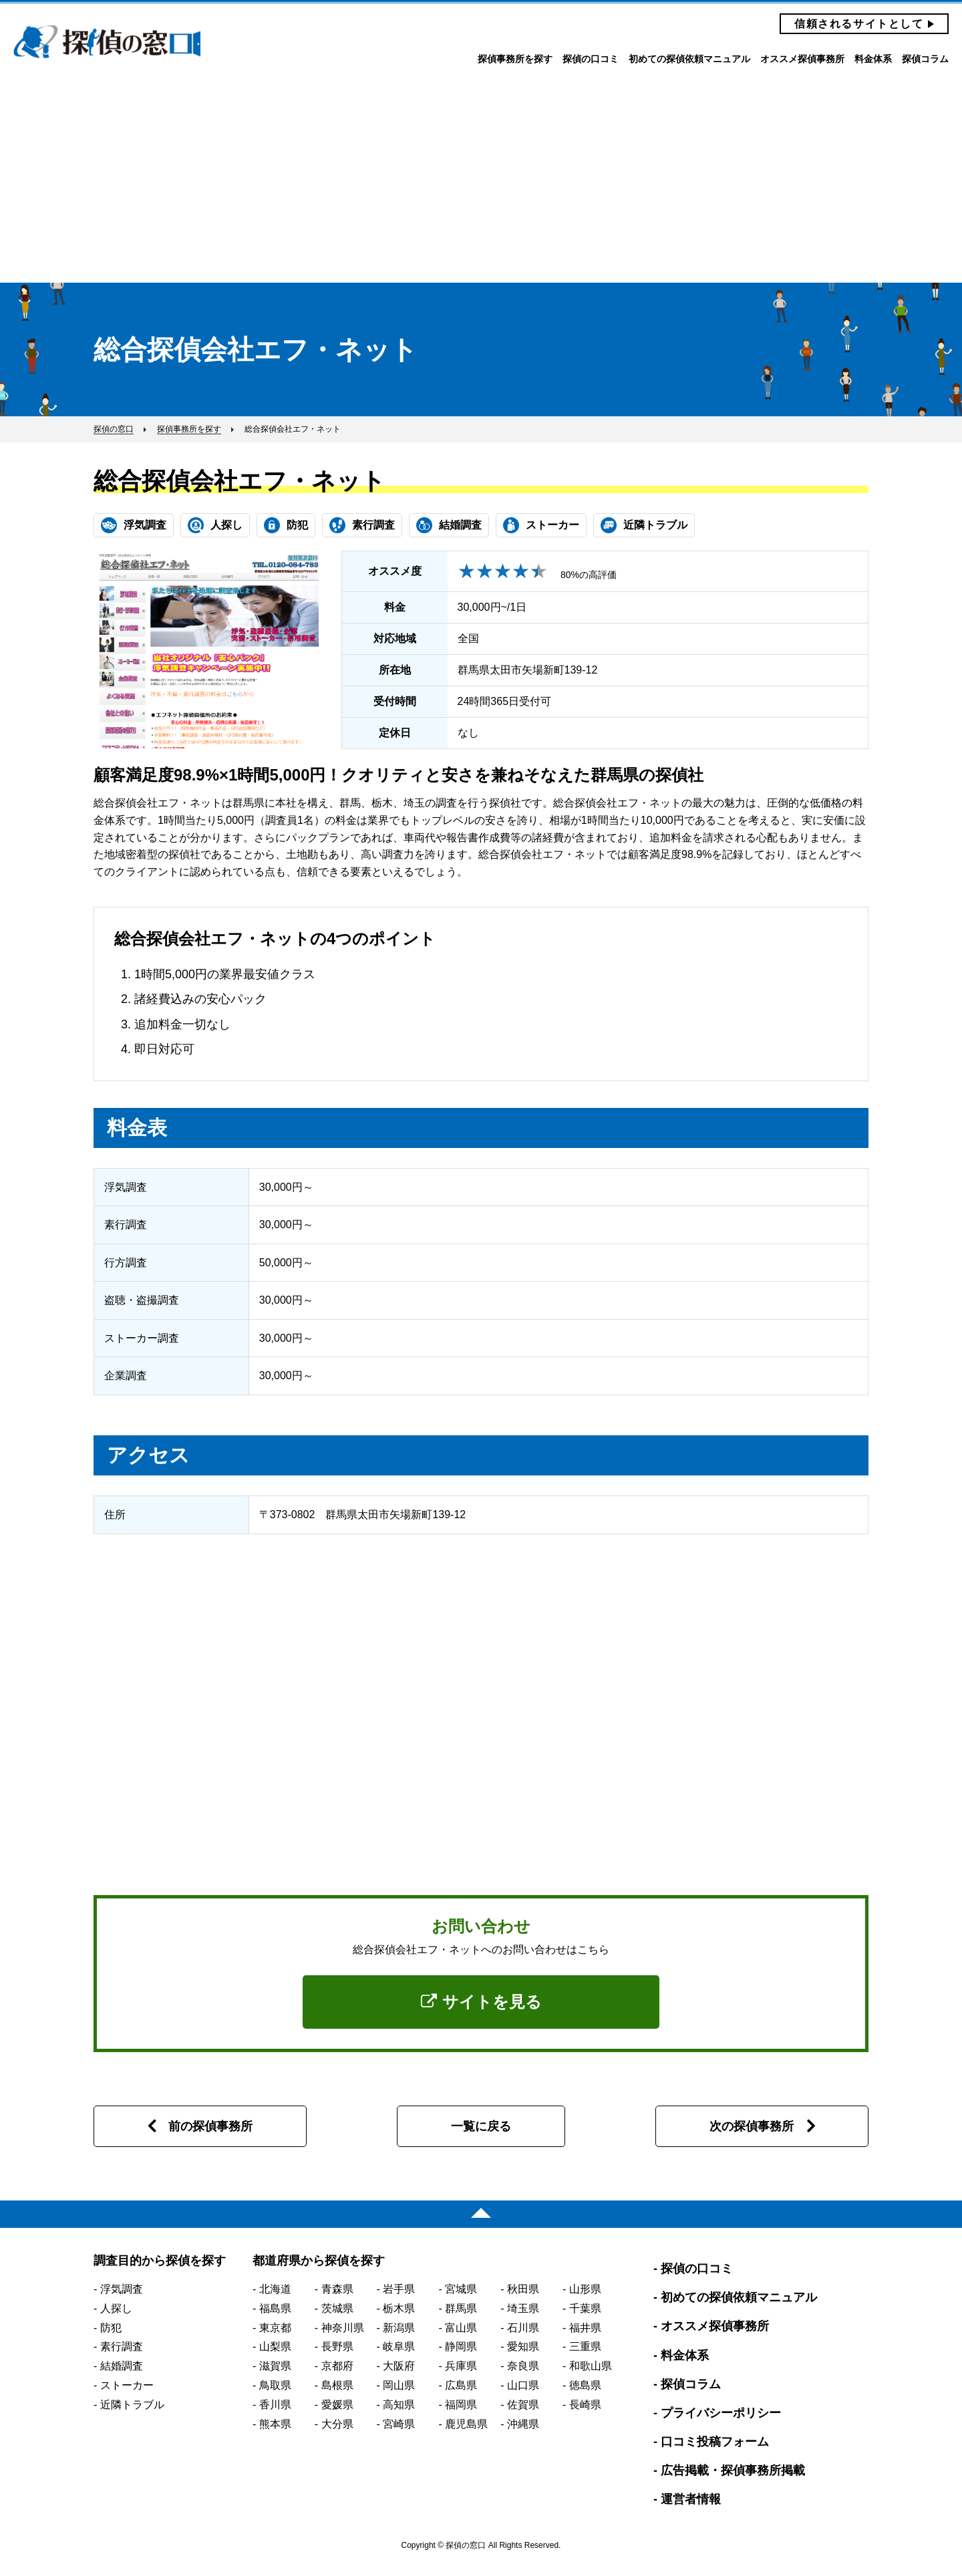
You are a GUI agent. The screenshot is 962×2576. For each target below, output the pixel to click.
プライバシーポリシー (721, 2413)
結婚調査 (121, 2366)
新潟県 (399, 2327)
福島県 (275, 2308)
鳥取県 (275, 2385)
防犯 (111, 2327)
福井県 (585, 2327)
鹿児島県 (466, 2424)
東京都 (275, 2327)
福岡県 (461, 2404)
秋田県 (523, 2289)
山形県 (585, 2289)
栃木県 (399, 2308)
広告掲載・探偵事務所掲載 (733, 2470)
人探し (116, 2308)
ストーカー (127, 2385)
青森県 (337, 2289)
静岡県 (461, 2346)
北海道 (275, 2289)
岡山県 (399, 2385)
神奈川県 (342, 2327)
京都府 (337, 2366)
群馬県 (461, 2308)
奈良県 (523, 2366)
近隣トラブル (132, 2404)
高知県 (399, 2404)
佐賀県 (523, 2404)
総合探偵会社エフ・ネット (239, 481)
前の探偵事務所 (210, 2126)
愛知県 (523, 2346)
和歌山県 (590, 2366)
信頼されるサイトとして (859, 23)
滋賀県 (275, 2366)
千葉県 (585, 2308)
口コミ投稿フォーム (715, 2441)
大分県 (337, 2424)
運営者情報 (691, 2499)
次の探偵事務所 (751, 2126)
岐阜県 (399, 2346)
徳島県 (585, 2385)
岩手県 (399, 2289)
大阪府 (399, 2366)
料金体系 (873, 59)
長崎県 (585, 2404)
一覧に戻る (481, 2126)
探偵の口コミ (591, 59)
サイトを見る (481, 2002)
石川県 (523, 2327)
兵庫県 (461, 2366)
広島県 (461, 2385)
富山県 (461, 2327)
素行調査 (121, 2346)
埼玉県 (523, 2308)
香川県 (275, 2404)
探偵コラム (925, 59)
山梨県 (275, 2346)
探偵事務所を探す (515, 59)
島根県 (337, 2385)
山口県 (523, 2385)
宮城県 (461, 2289)
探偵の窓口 (106, 42)
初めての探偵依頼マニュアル (689, 59)
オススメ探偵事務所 (802, 59)
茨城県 (337, 2308)
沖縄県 (523, 2424)
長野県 (337, 2346)
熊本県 (275, 2424)
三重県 (585, 2346)
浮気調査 (121, 2289)
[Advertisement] (481, 182)
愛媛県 (337, 2404)
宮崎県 (399, 2424)
